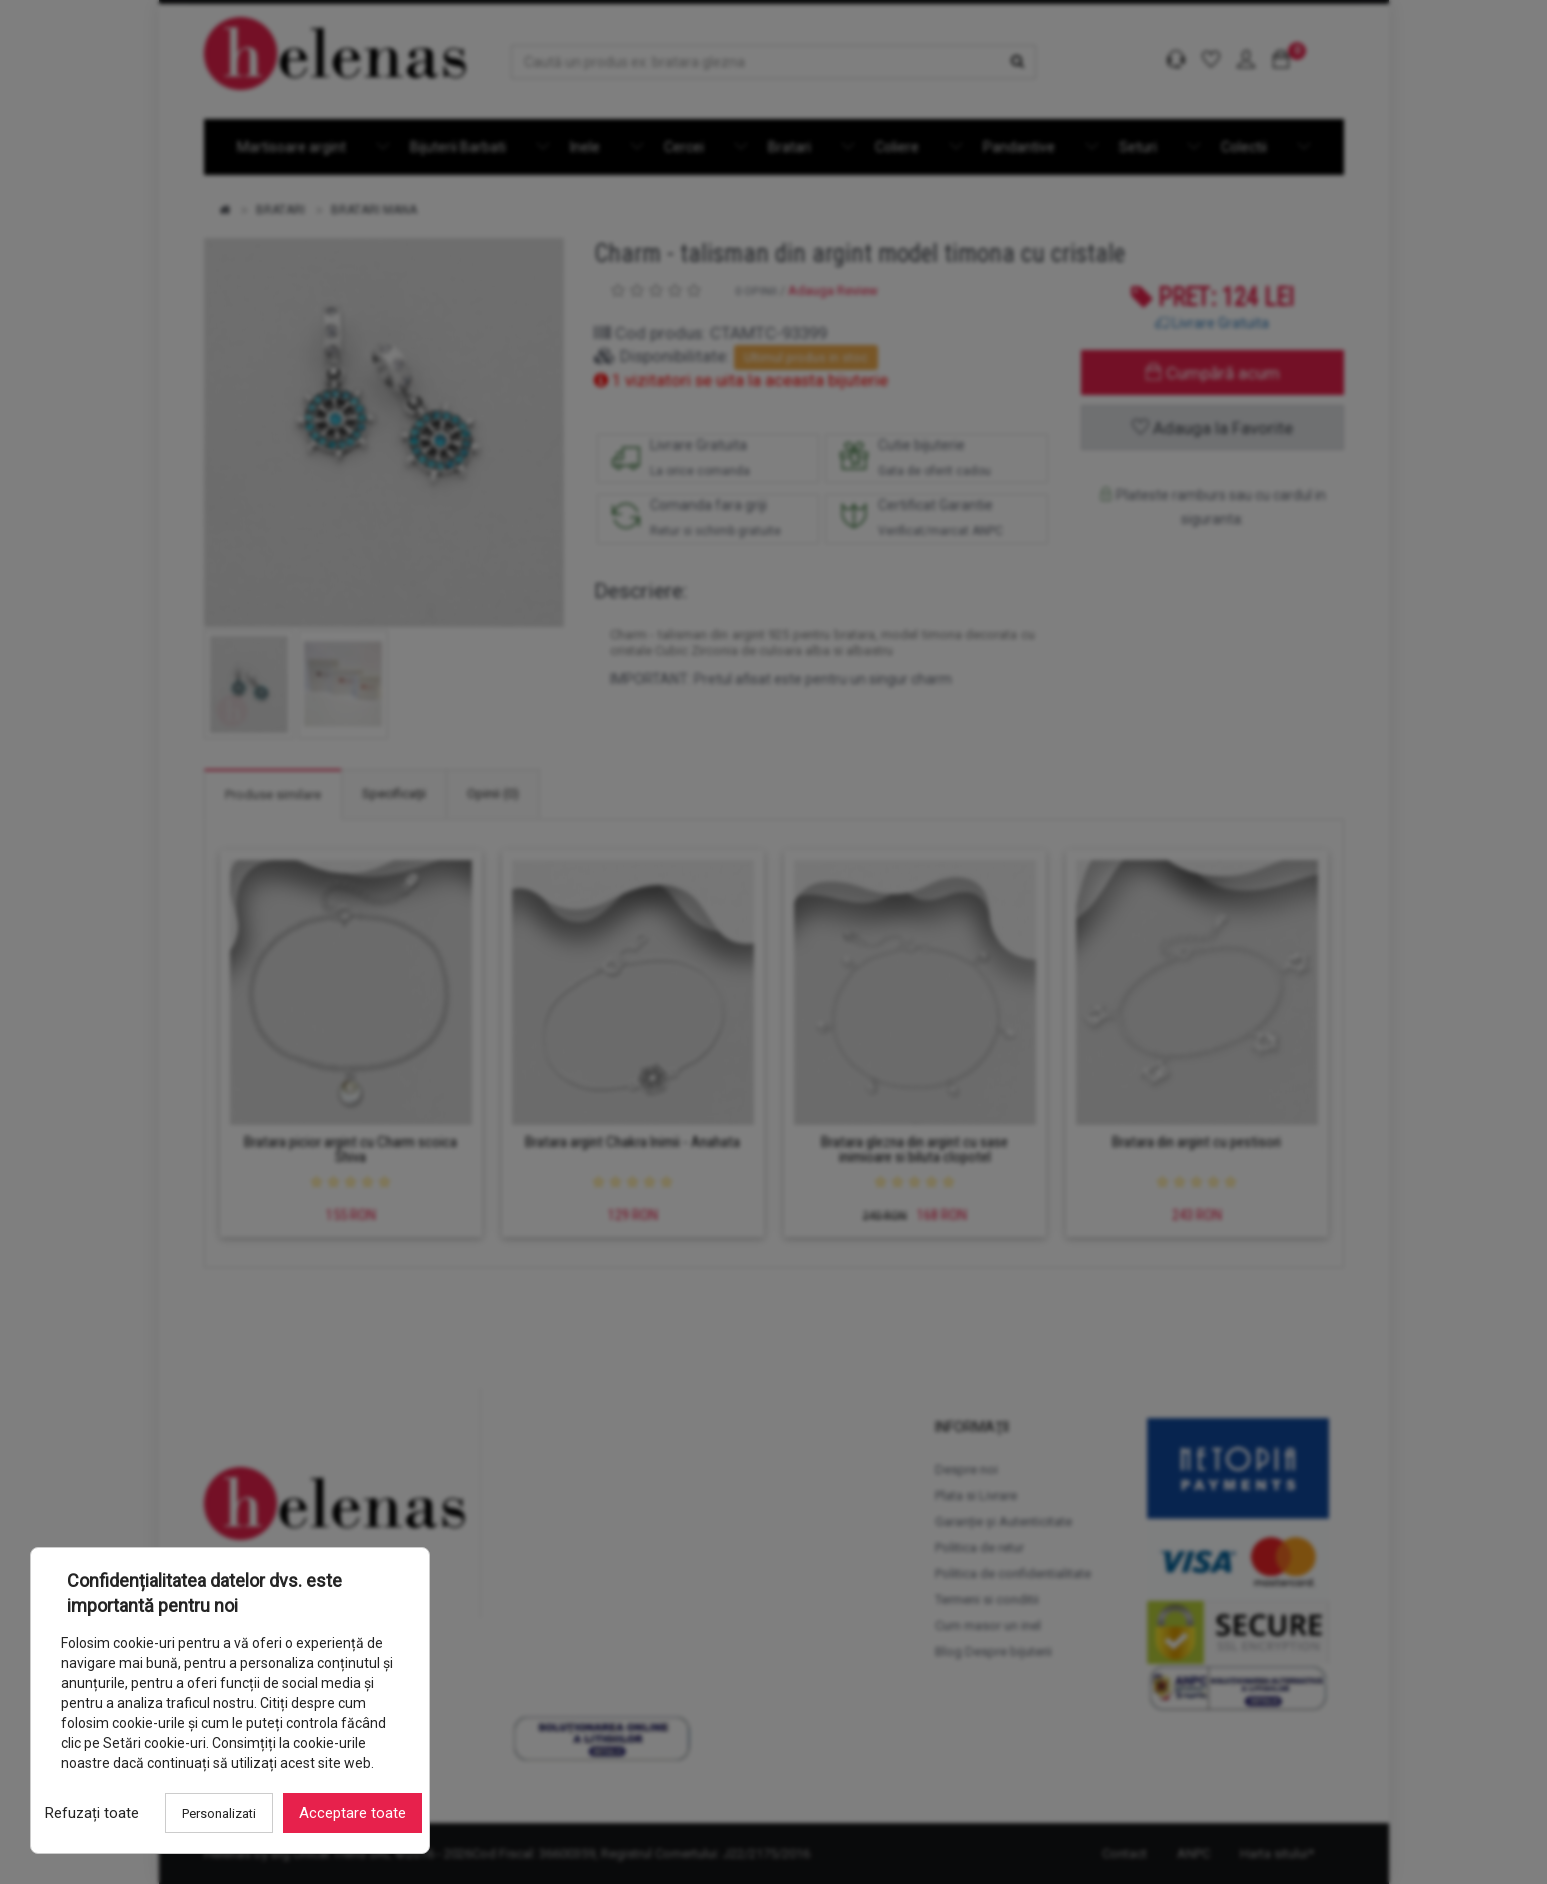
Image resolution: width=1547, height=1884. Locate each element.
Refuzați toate (92, 1813)
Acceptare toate (352, 1813)
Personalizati (219, 1813)
